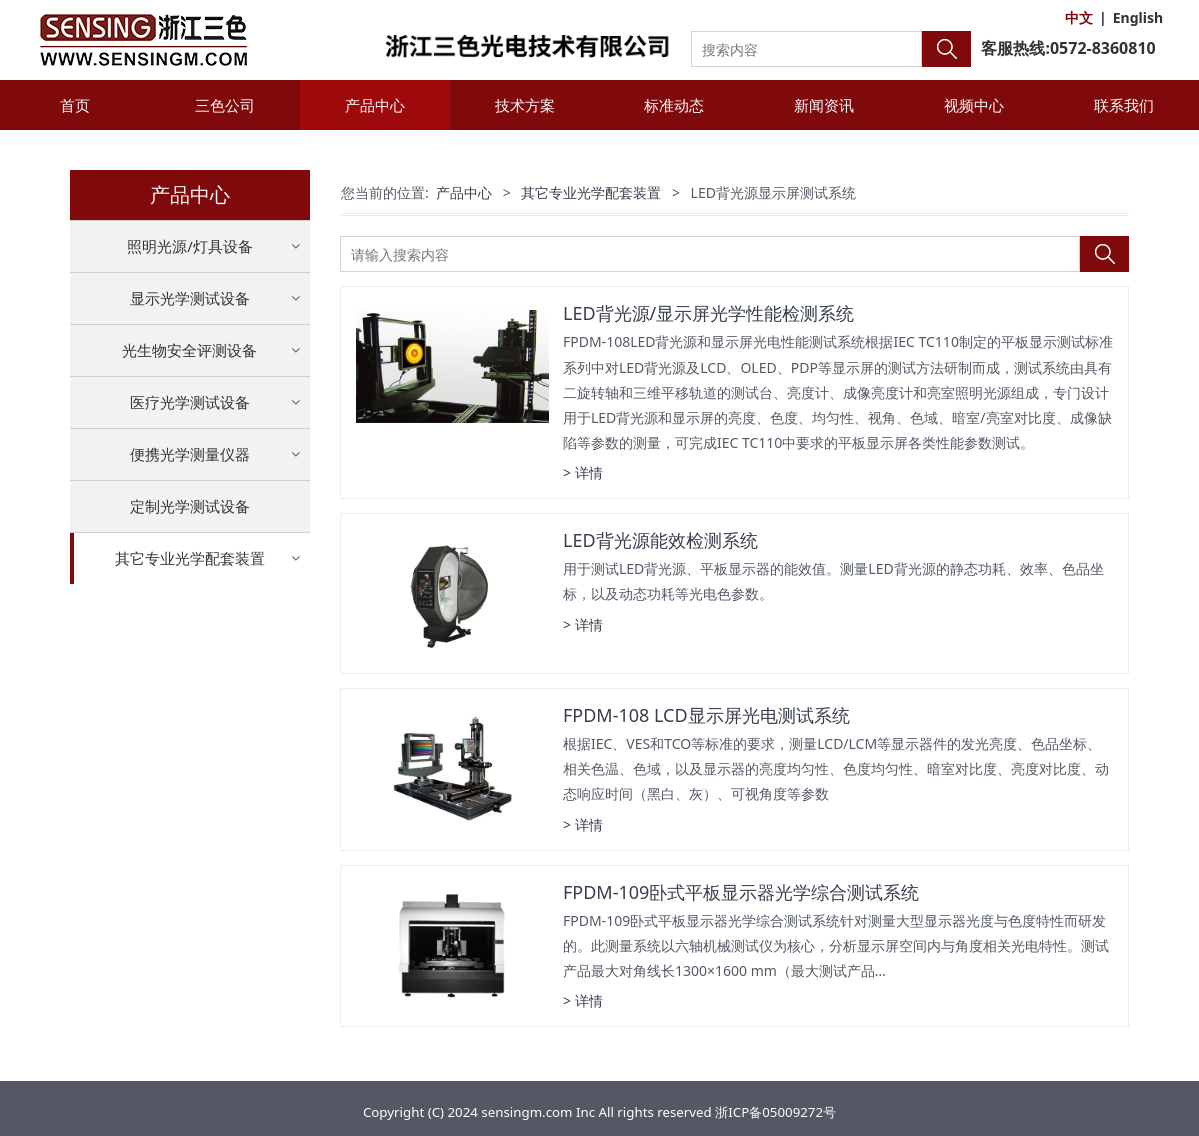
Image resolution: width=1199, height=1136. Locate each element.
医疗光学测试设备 (190, 402)
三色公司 (225, 105)
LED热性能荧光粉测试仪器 (189, 641)
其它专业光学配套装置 (190, 558)
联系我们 (1124, 105)
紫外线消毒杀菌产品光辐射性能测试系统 (190, 725)
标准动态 (674, 105)
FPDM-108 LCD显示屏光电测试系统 (706, 715)
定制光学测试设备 (190, 506)
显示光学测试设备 (190, 298)
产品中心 (375, 105)
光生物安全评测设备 (189, 350)
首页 (75, 105)
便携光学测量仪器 (190, 454)
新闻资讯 (824, 105)
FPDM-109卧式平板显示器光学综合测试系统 (741, 892)
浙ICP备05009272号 (775, 1112)
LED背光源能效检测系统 (660, 540)
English (1138, 17)
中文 (1079, 17)
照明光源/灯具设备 (190, 246)
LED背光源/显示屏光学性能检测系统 (708, 313)
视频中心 (974, 105)
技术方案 (525, 105)
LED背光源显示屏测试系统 (189, 676)
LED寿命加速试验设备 (189, 606)
